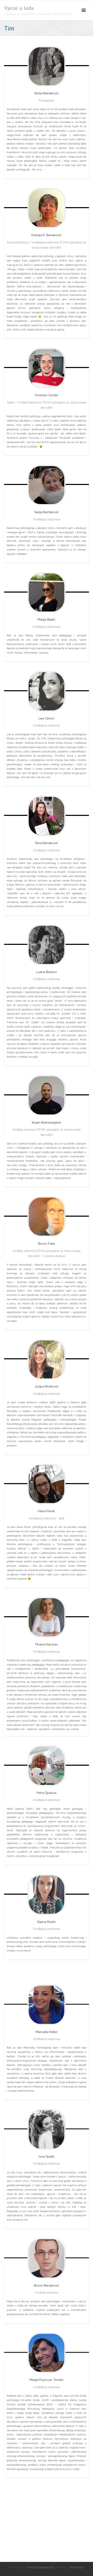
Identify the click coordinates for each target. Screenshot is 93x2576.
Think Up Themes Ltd (40, 2567)
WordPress (76, 2567)
